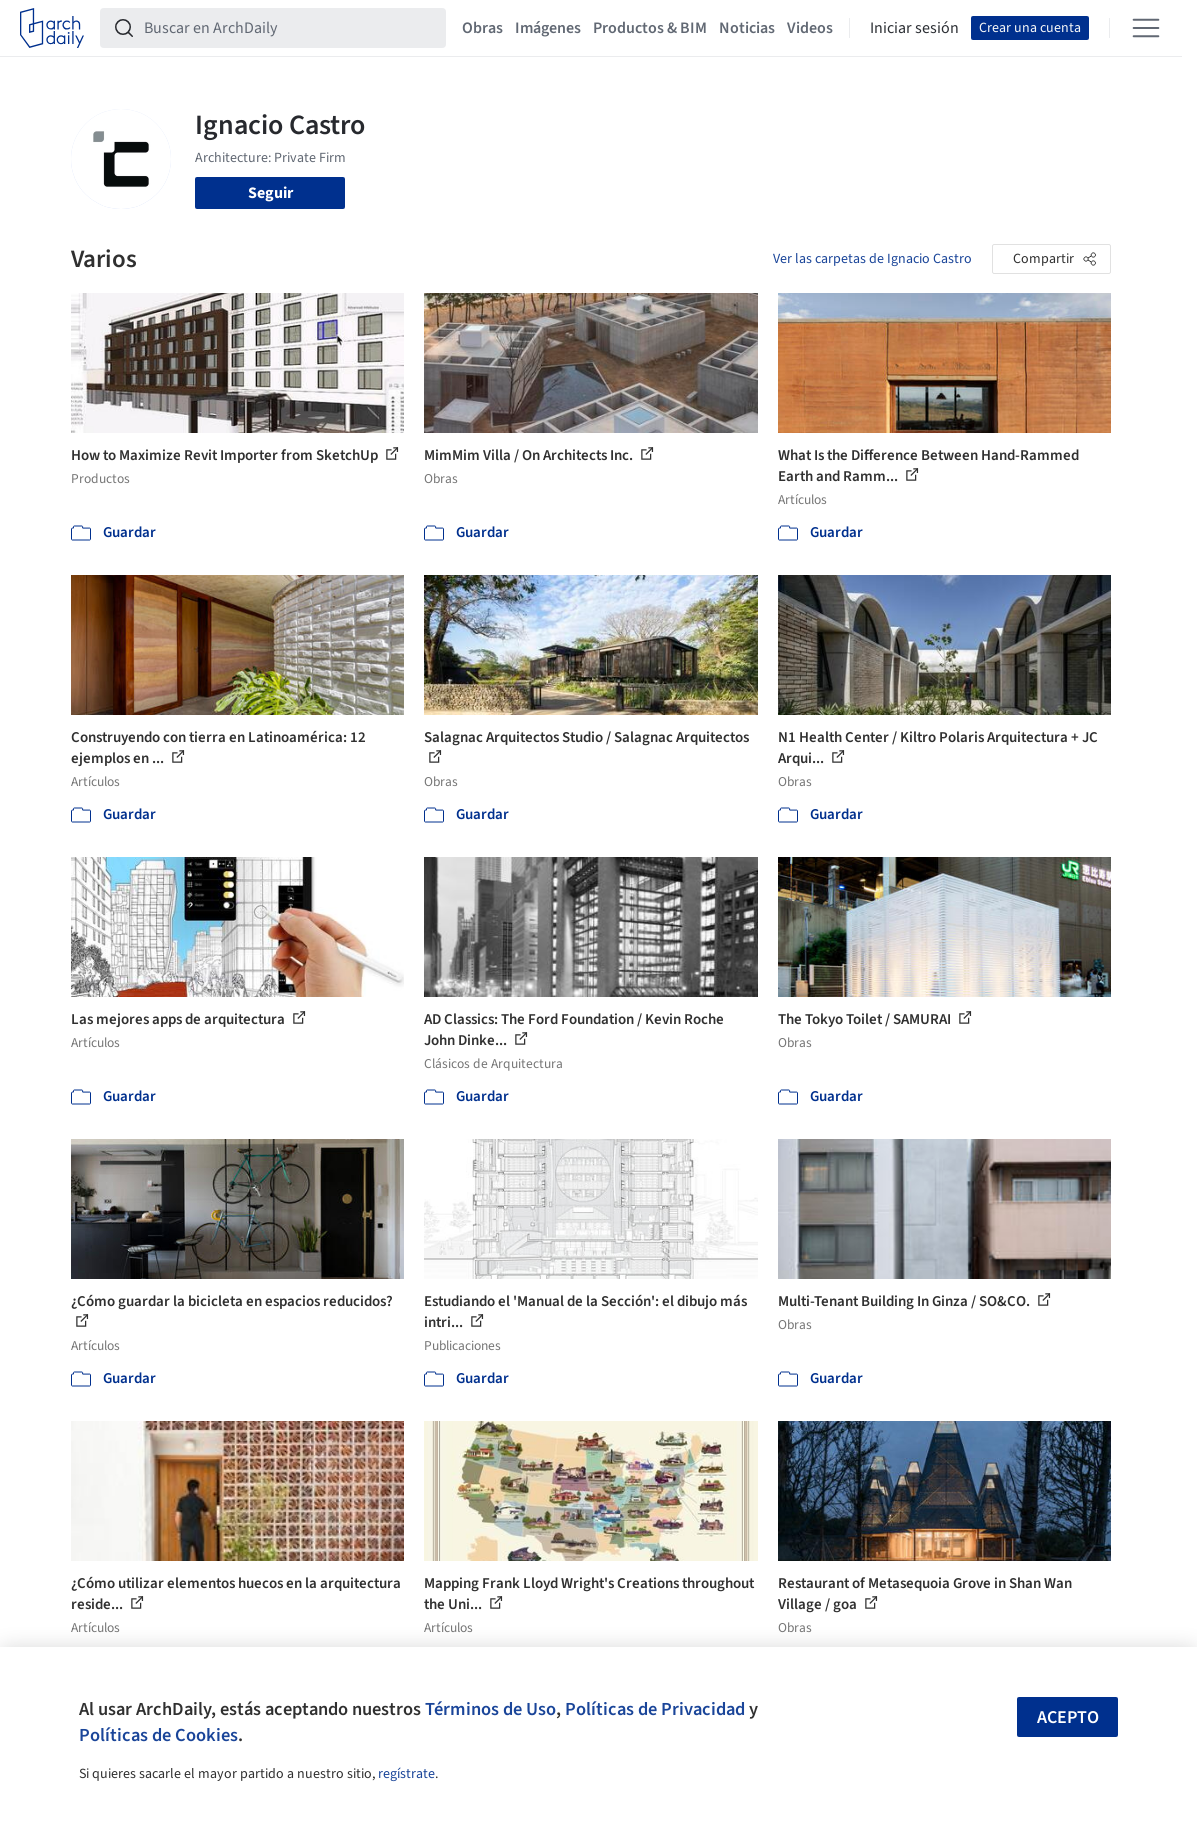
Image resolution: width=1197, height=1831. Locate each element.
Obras (482, 28)
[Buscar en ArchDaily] (289, 28)
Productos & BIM (650, 28)
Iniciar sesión (914, 28)
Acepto (1068, 1717)
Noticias (747, 28)
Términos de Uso (490, 1709)
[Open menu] (1146, 28)
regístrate (406, 1774)
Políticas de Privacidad (655, 1709)
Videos (810, 28)
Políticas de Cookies (158, 1735)
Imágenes (548, 28)
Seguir (270, 193)
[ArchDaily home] (52, 28)
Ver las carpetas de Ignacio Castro (872, 259)
